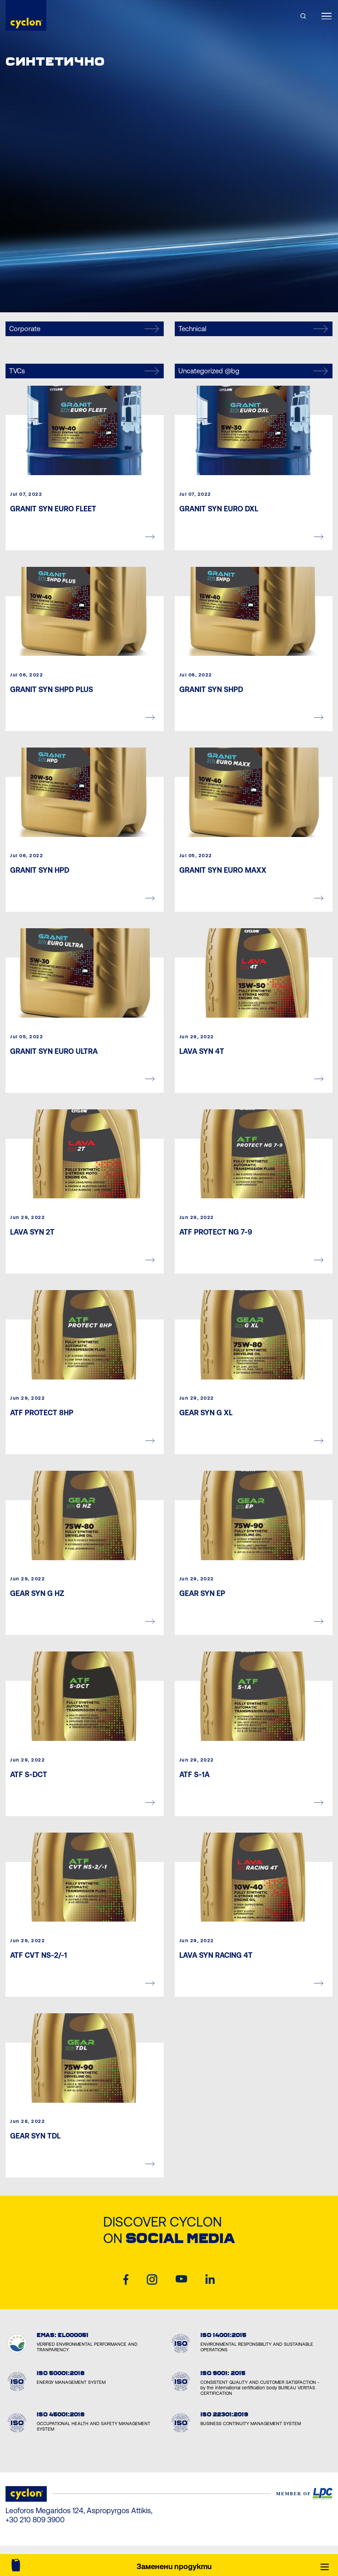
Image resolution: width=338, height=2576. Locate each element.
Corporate (84, 329)
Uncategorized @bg (253, 371)
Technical (253, 329)
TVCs (84, 371)
